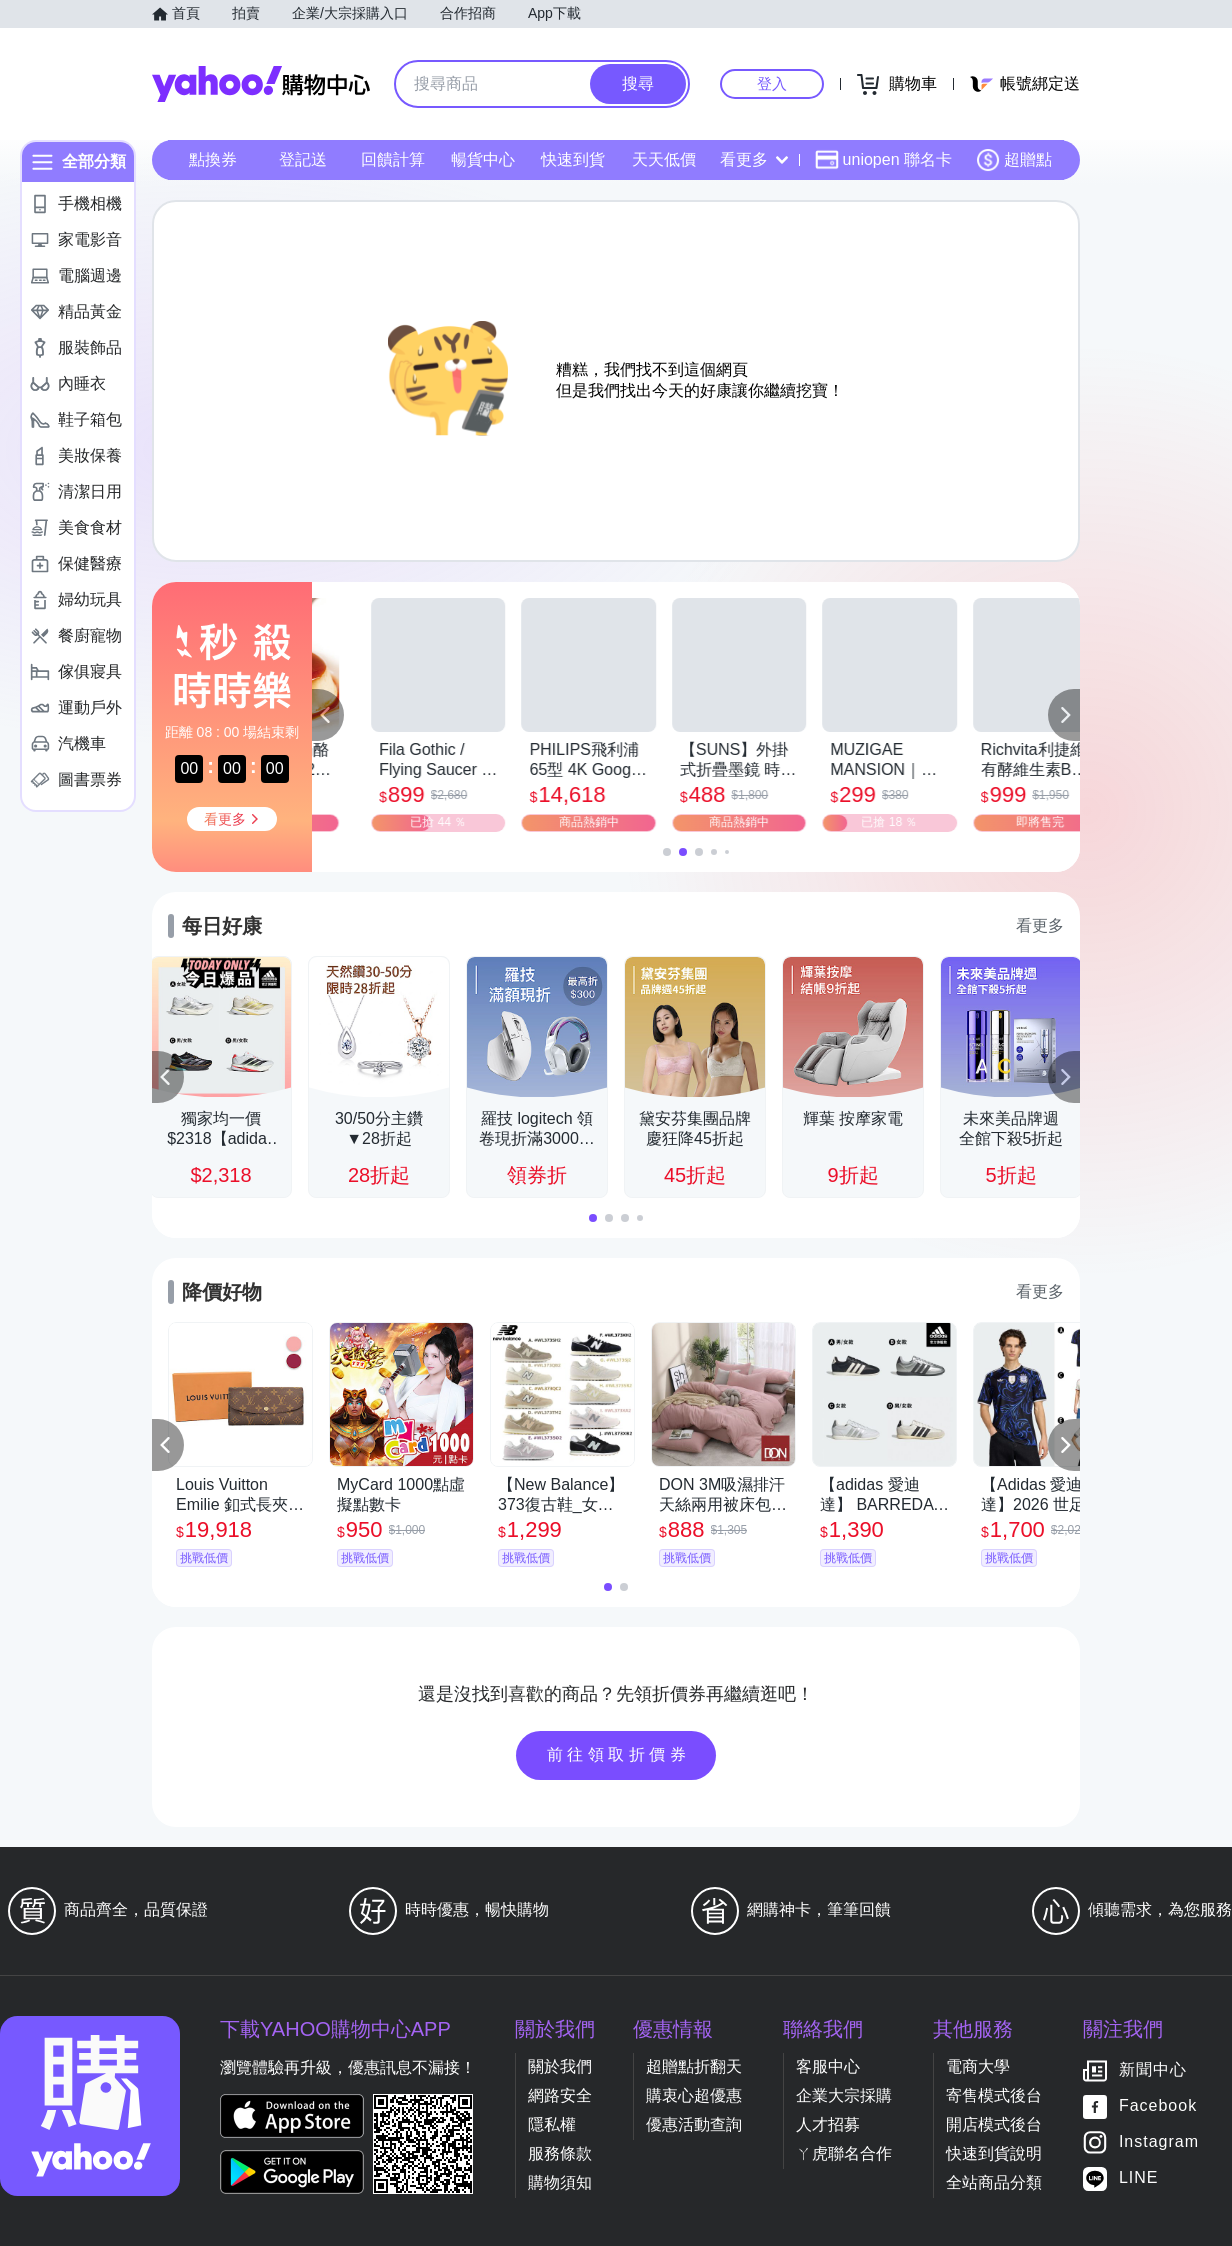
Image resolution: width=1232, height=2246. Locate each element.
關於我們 (560, 2066)
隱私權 (552, 2124)
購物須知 (560, 2182)
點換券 (213, 159)
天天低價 (664, 159)
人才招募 (828, 2124)
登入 (772, 83)
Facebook (1158, 2106)
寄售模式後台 (994, 2095)
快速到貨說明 (994, 2153)
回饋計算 (393, 159)
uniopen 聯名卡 (883, 160)
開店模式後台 (994, 2124)
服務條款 (560, 2153)
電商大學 (978, 2066)
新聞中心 (1153, 2070)
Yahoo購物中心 (261, 84)
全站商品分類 (994, 2182)
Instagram (1159, 2142)
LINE (1139, 2178)
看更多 (754, 159)
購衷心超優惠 (694, 2095)
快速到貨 (573, 159)
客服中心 (828, 2066)
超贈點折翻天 (694, 2066)
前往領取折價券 (619, 1754)
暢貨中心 (483, 159)
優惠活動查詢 (694, 2124)
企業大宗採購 (844, 2095)
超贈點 (1014, 160)
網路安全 (560, 2095)
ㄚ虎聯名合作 (844, 2153)
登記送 (303, 159)
